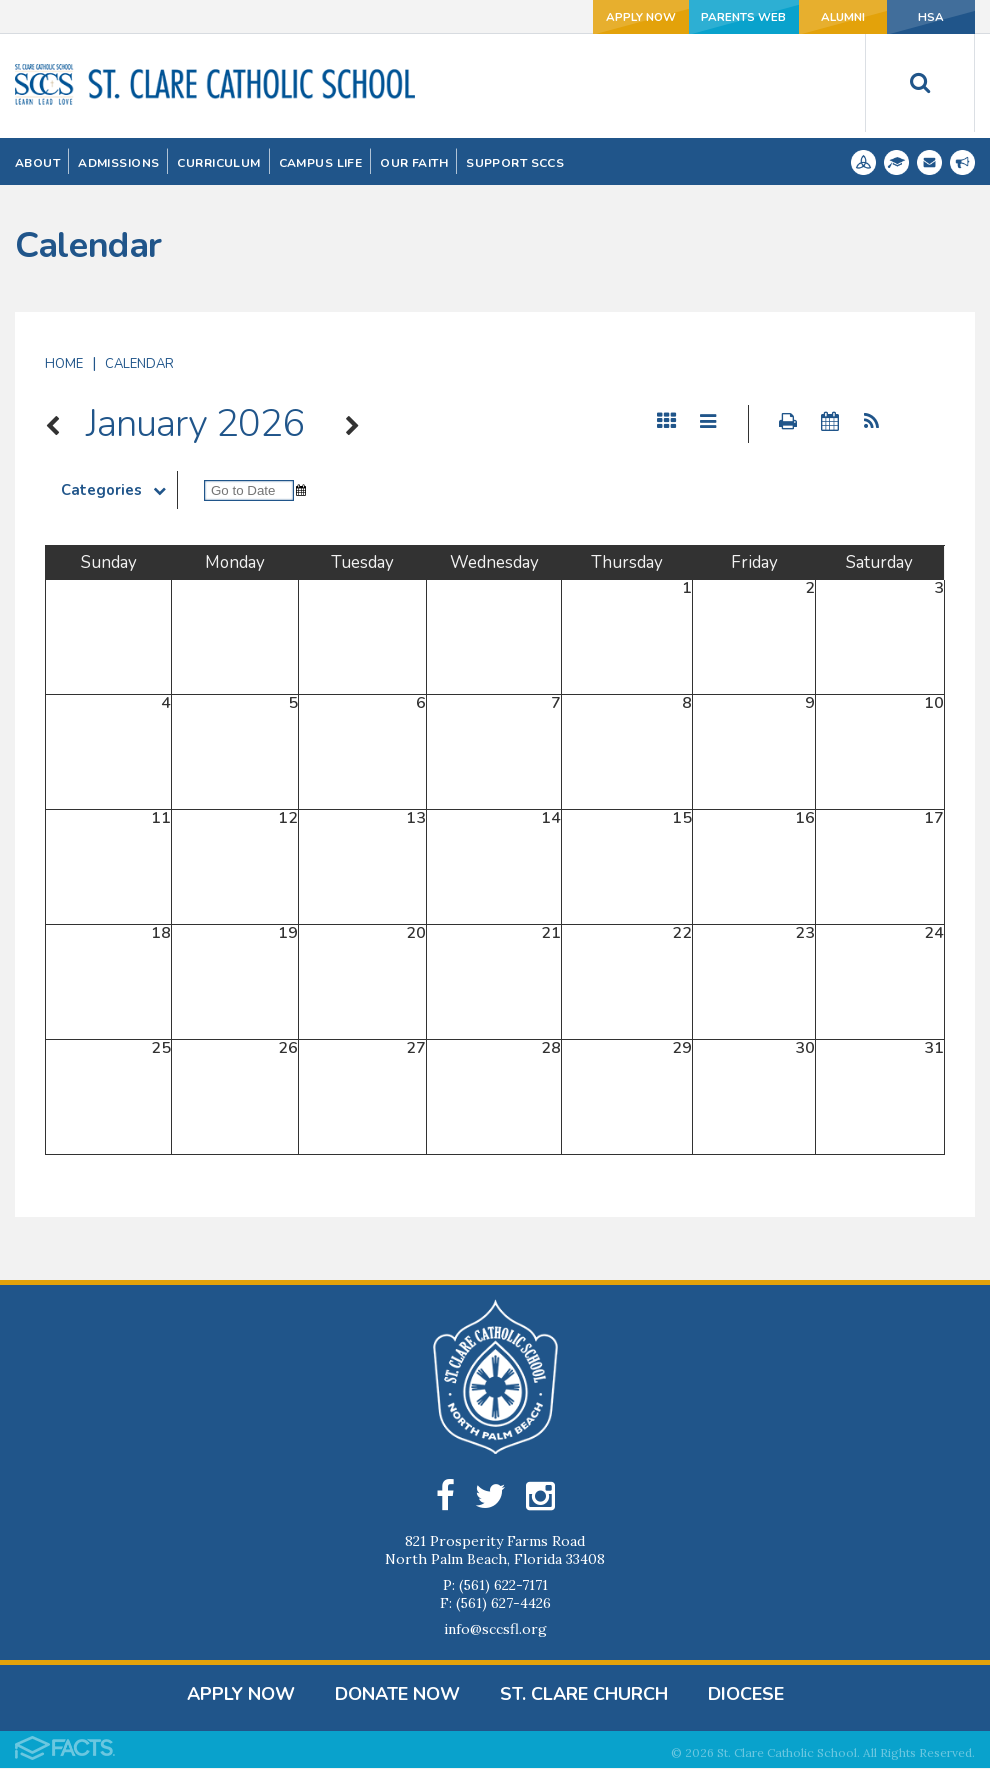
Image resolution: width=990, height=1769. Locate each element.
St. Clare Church (584, 1695)
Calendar (139, 364)
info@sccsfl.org (495, 1630)
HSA (920, 17)
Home (64, 364)
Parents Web (697, 17)
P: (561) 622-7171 (495, 1586)
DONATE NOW (397, 1695)
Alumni (810, 17)
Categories (119, 490)
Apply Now (584, 17)
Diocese (746, 1695)
